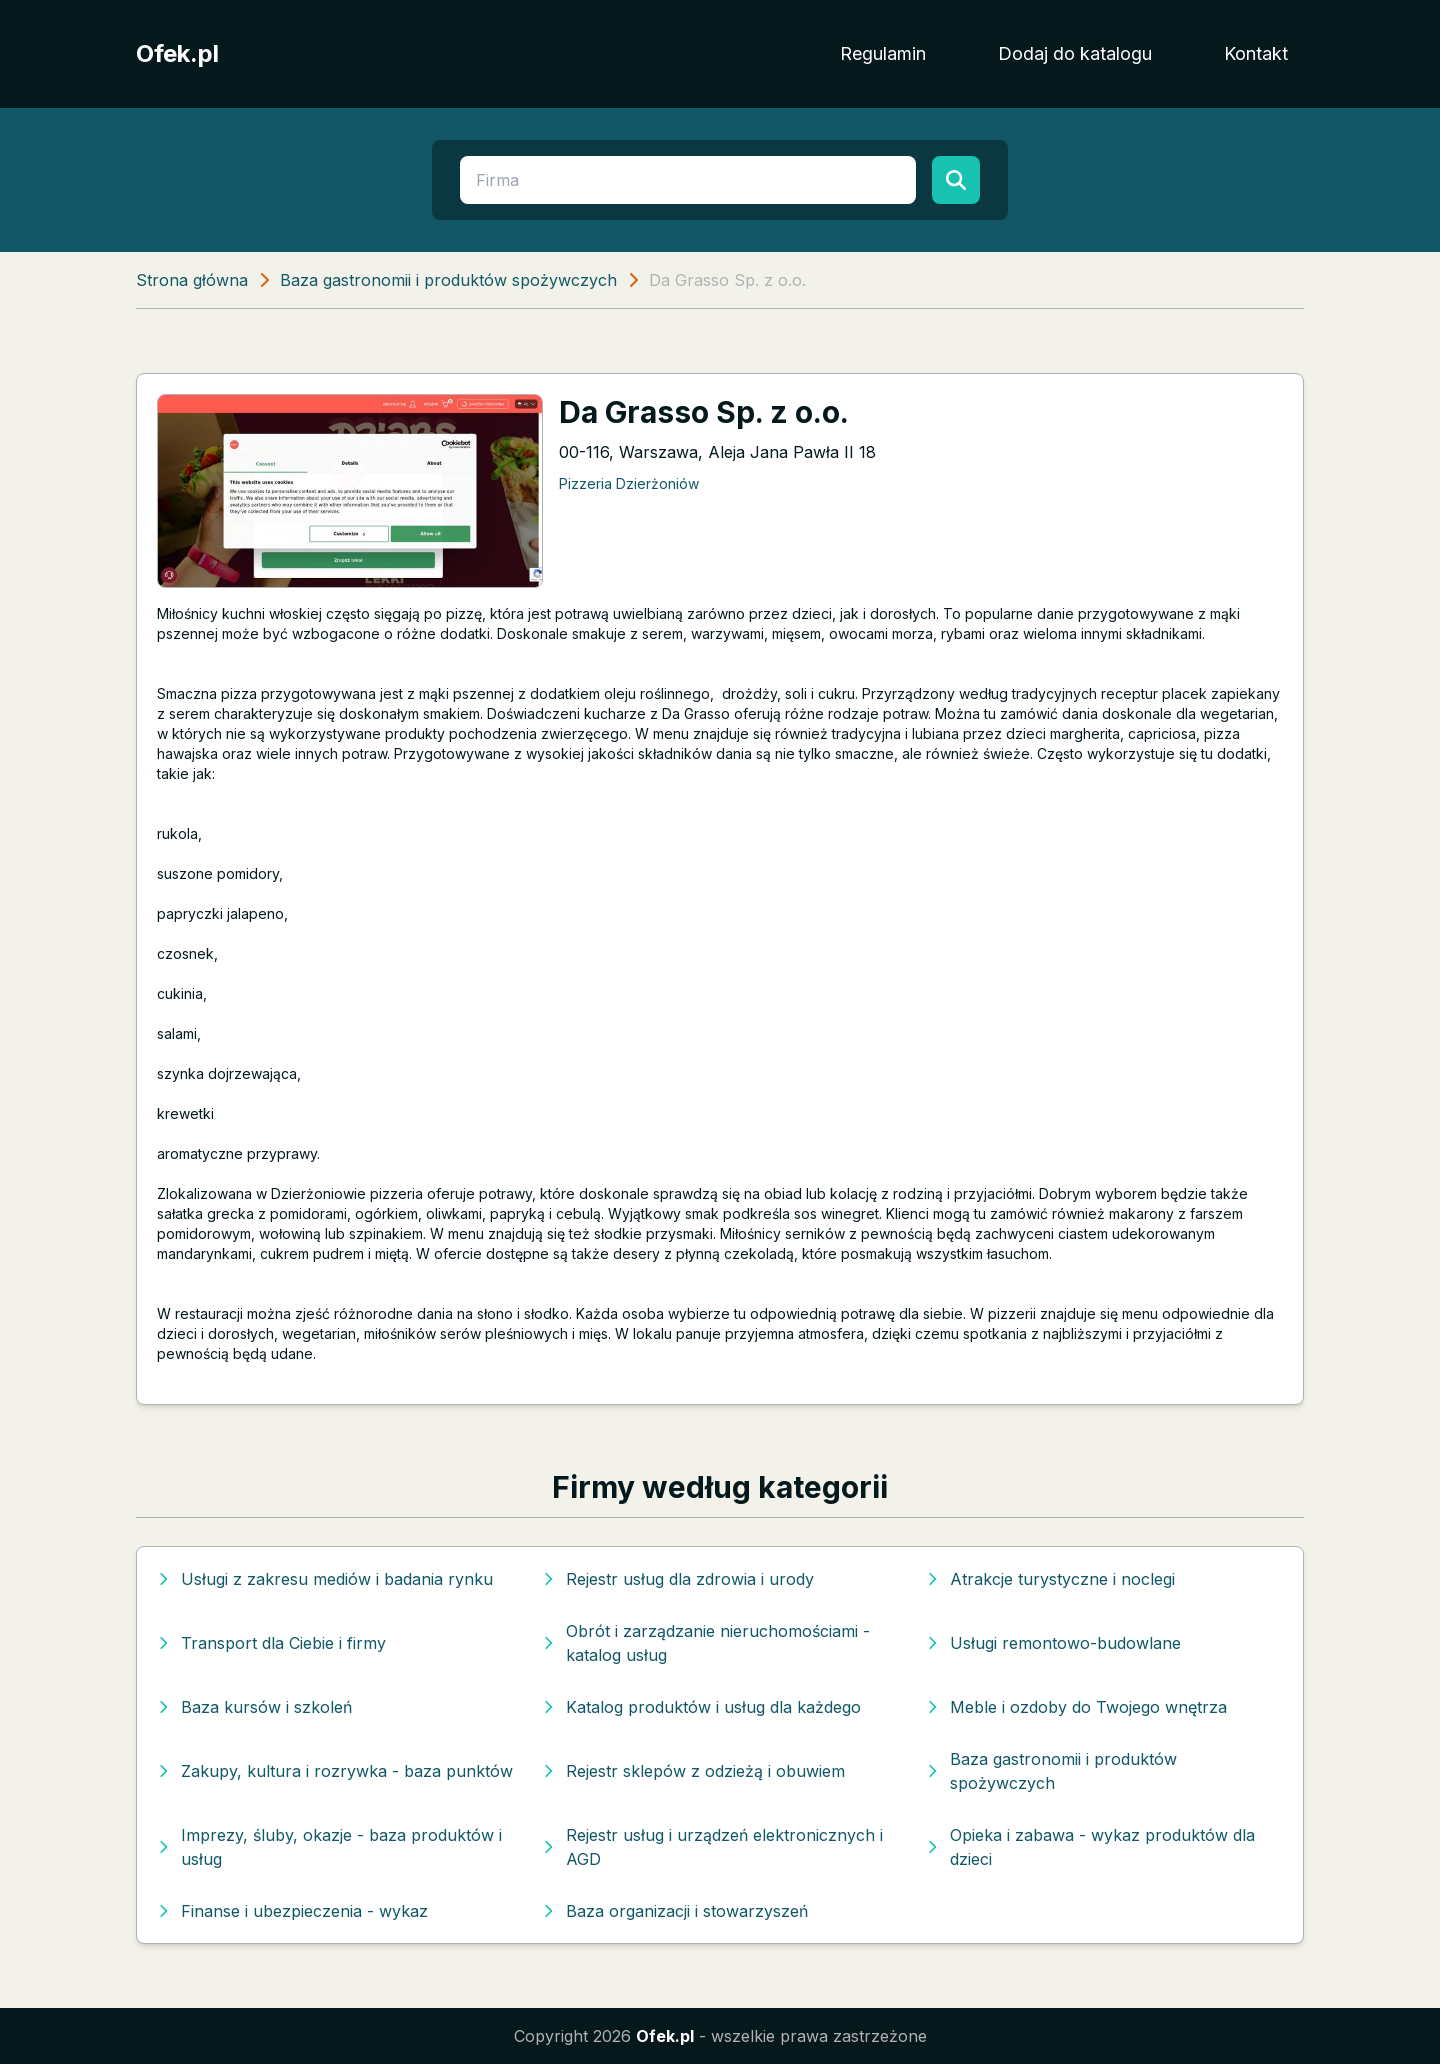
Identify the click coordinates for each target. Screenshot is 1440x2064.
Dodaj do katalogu (1075, 53)
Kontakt (1256, 53)
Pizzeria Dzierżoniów (629, 483)
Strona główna (192, 280)
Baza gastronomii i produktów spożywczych (448, 280)
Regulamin (883, 53)
